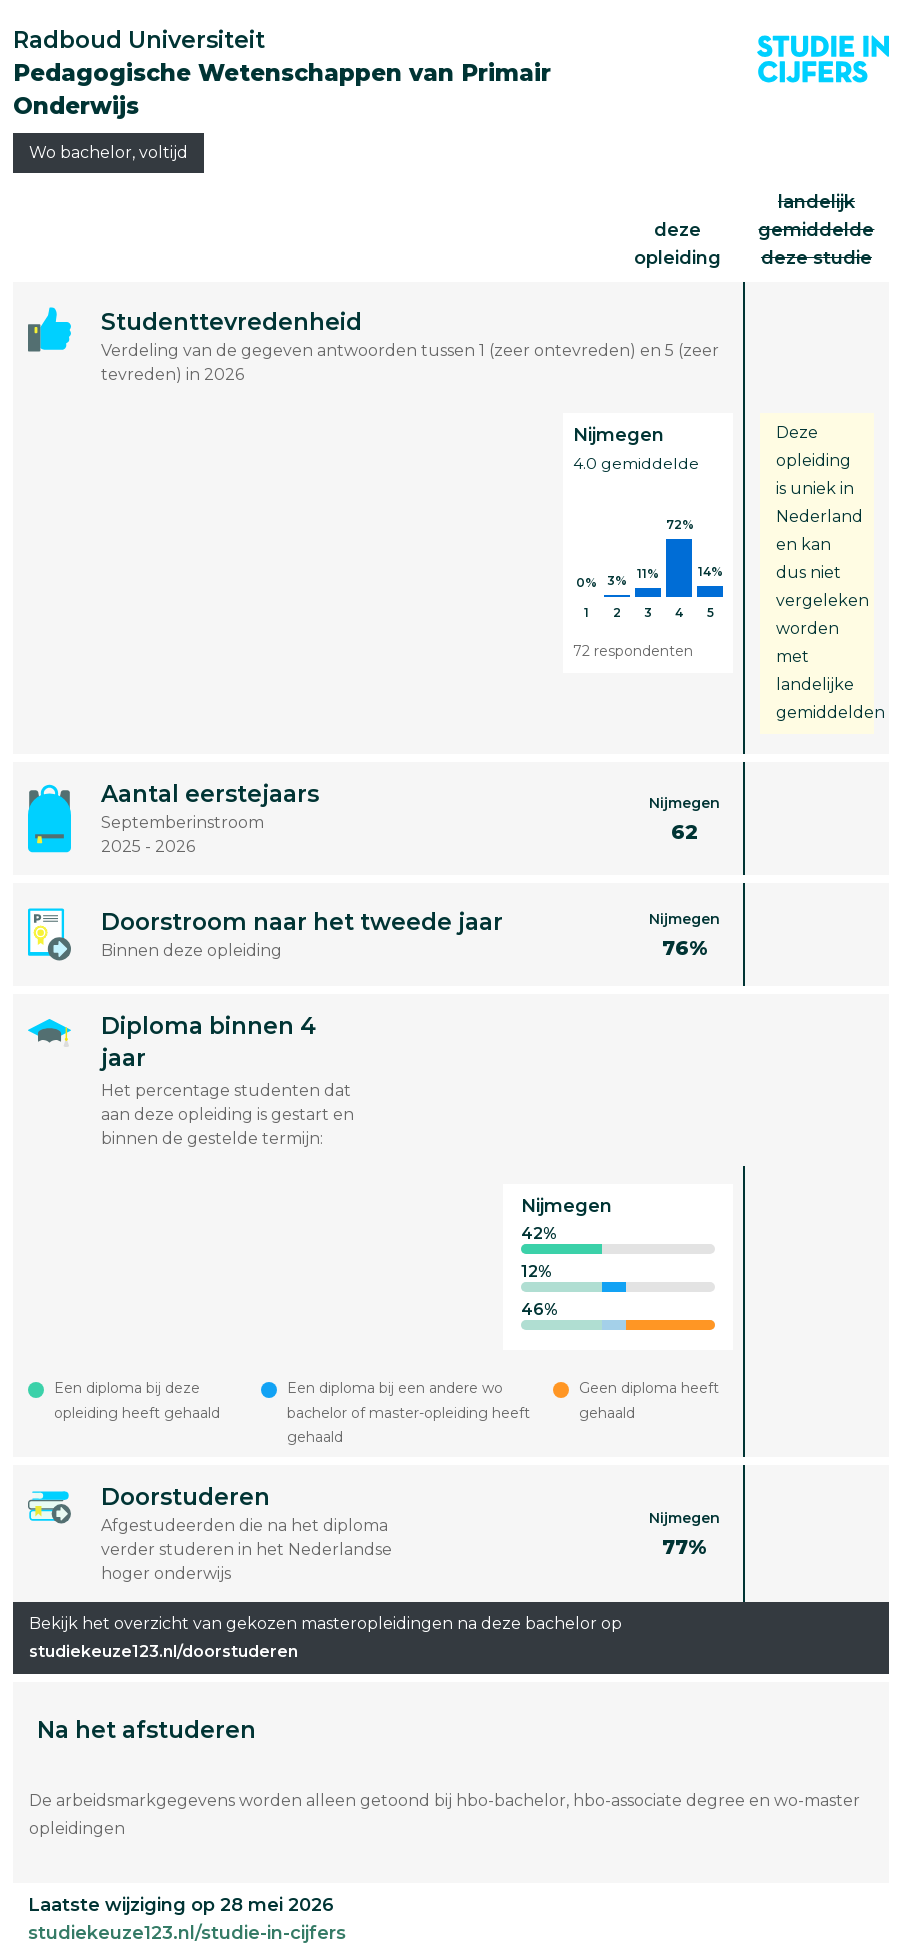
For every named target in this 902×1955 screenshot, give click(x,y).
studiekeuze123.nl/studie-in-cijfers (187, 1933)
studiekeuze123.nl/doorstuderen (163, 1651)
